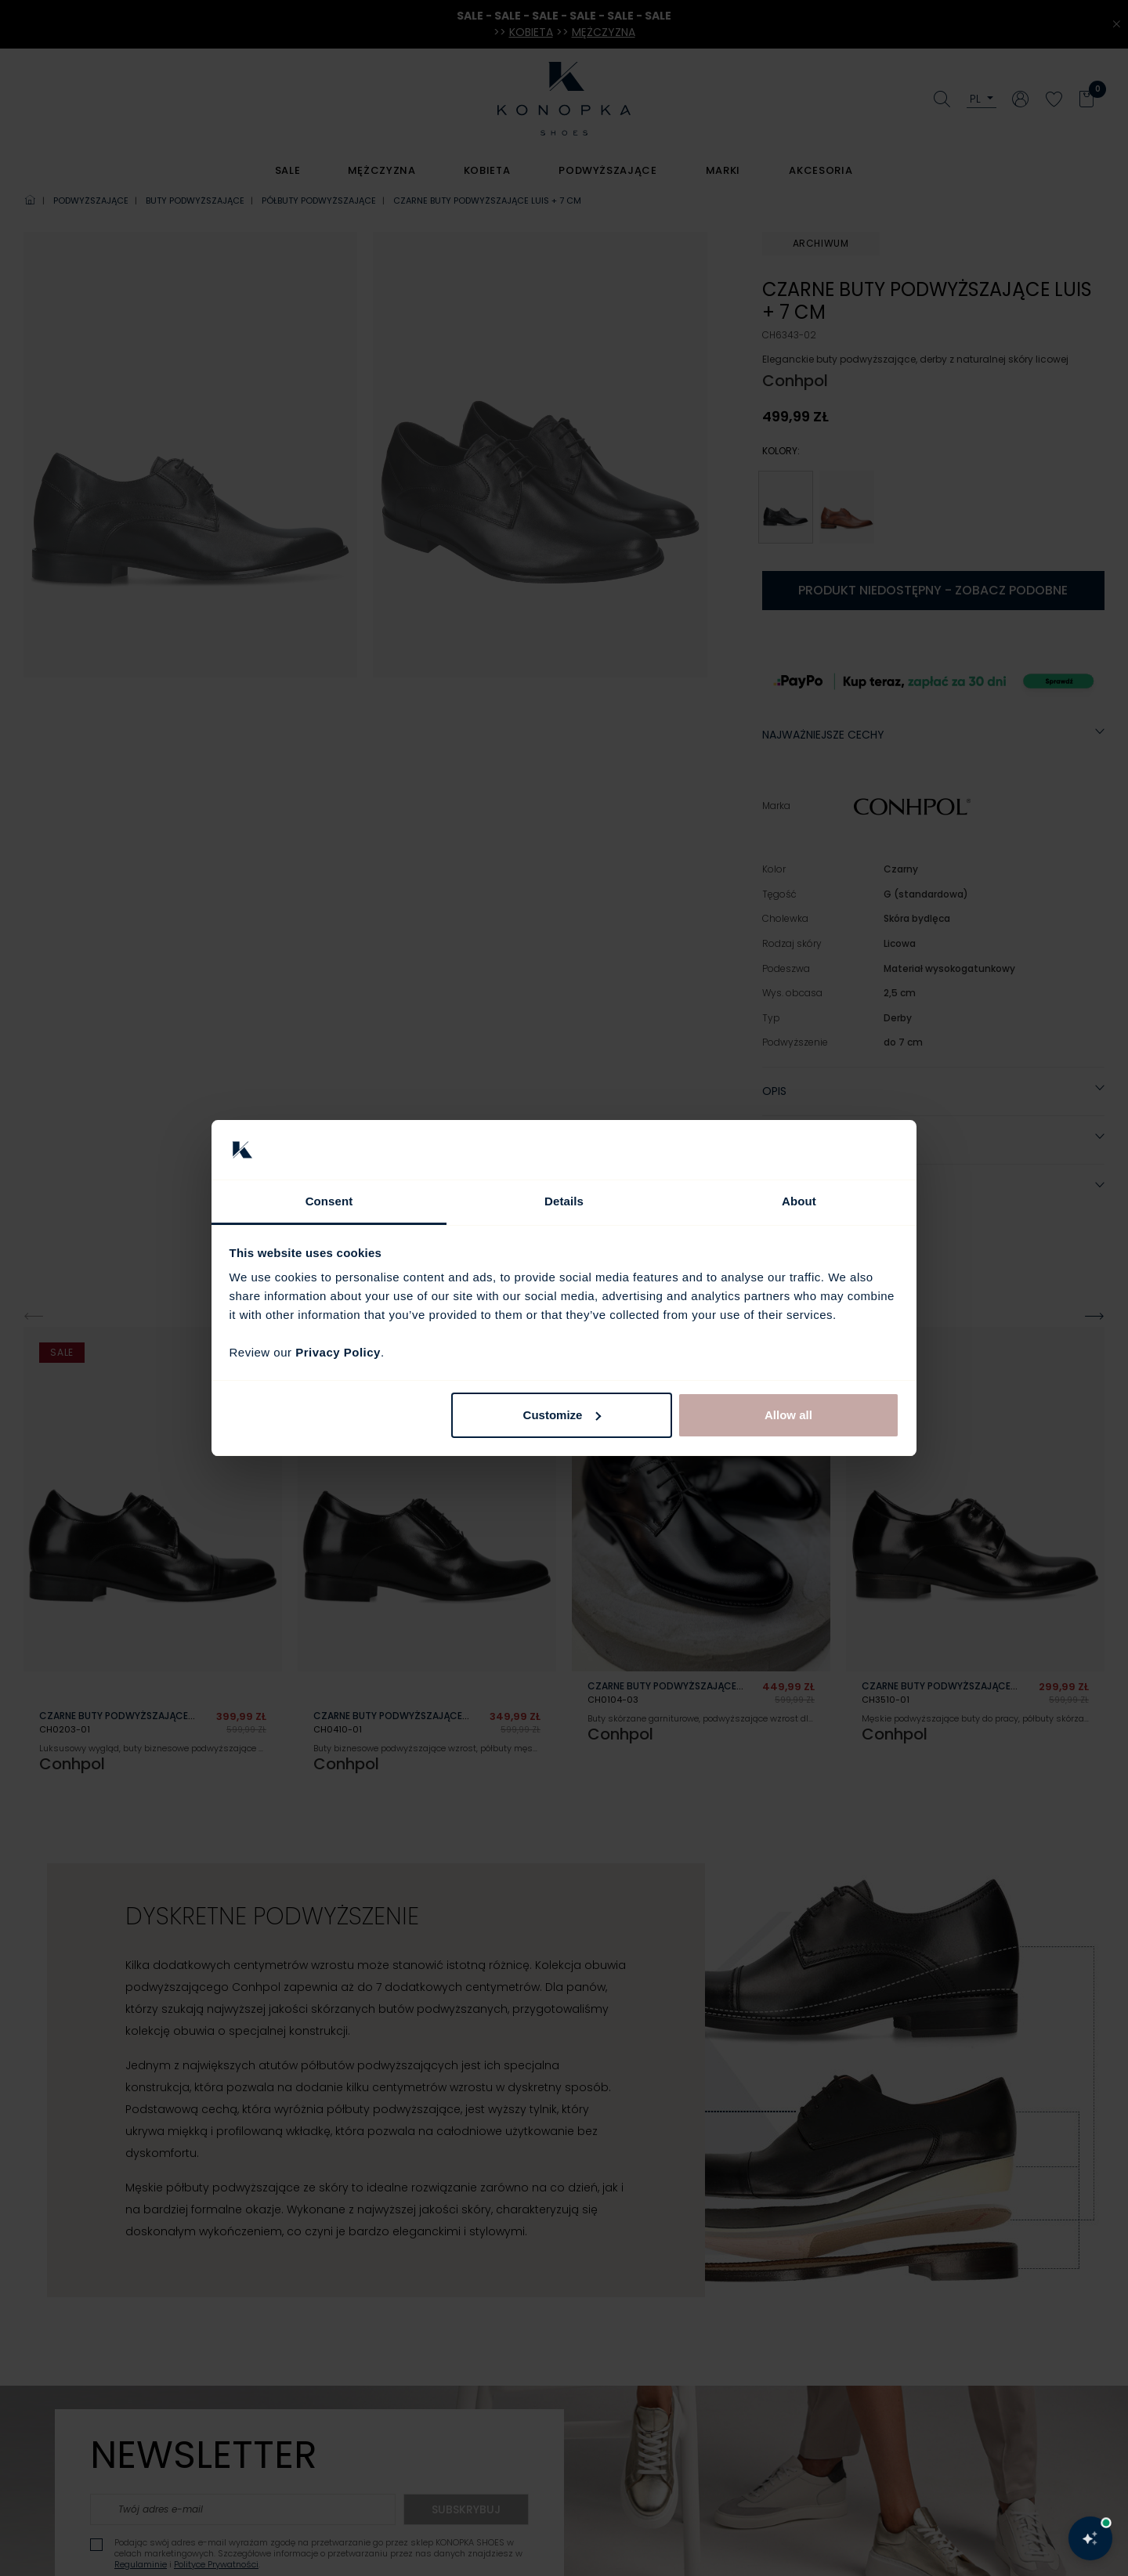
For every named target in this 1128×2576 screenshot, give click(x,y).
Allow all (788, 1415)
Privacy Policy (338, 1352)
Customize (562, 1415)
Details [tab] (564, 1201)
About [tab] (799, 1201)
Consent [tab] (329, 1201)
